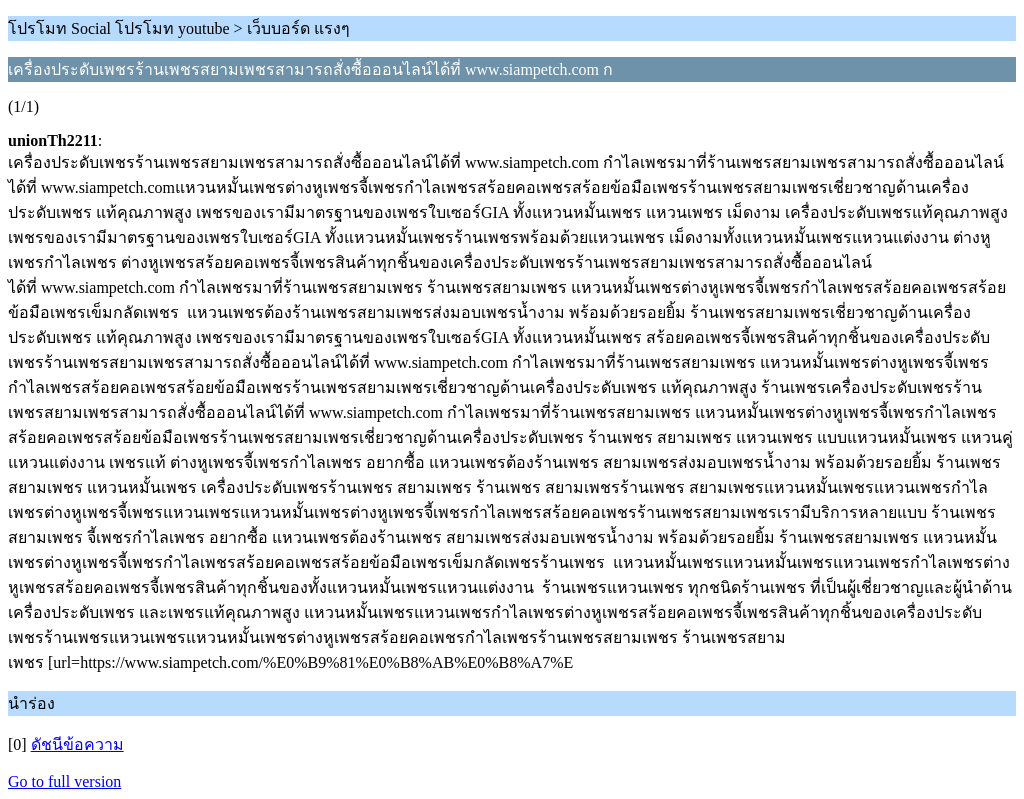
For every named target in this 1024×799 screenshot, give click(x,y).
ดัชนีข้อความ (77, 744)
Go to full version (64, 781)
